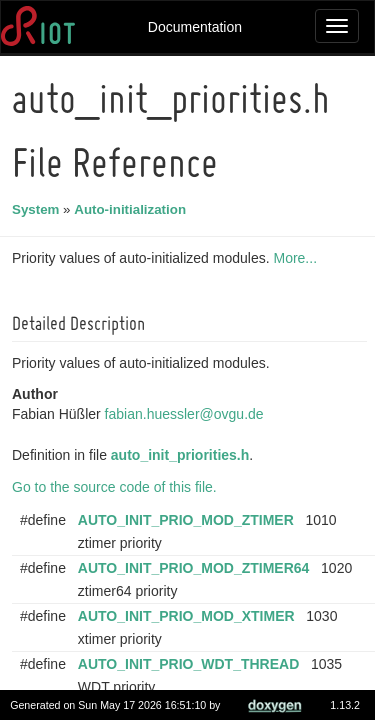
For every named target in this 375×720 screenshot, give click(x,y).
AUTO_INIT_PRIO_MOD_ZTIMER (189, 520)
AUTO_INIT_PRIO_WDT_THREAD (191, 664)
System (38, 209)
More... (298, 258)
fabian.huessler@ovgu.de (187, 414)
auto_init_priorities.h (183, 455)
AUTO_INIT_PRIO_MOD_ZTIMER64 (197, 568)
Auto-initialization (133, 209)
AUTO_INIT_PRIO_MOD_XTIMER (189, 616)
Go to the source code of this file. (117, 487)
